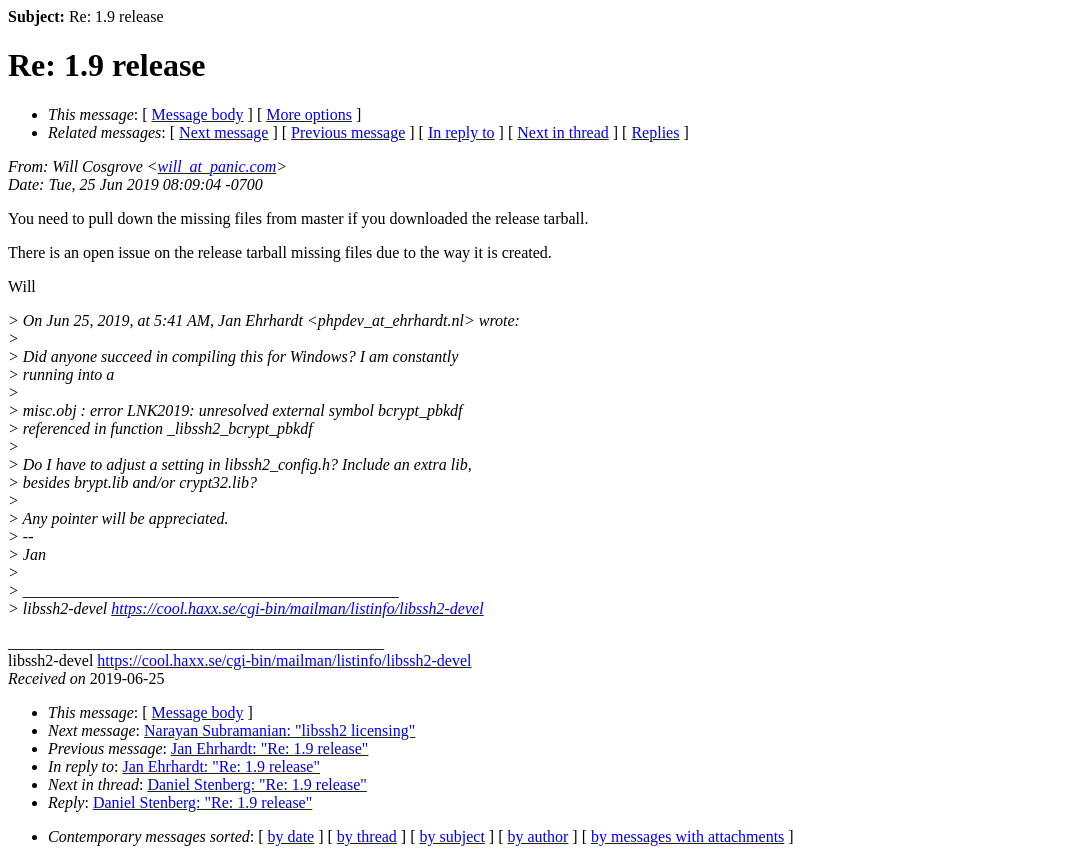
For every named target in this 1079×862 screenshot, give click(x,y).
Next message (223, 132)
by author (537, 836)
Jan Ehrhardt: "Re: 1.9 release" (269, 748)
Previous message (348, 132)
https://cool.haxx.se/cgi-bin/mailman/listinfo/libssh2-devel (297, 608)
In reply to (461, 132)
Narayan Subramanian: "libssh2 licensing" (279, 730)
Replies (655, 132)
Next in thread (563, 132)
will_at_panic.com (217, 166)
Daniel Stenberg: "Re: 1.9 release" (256, 784)
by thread (367, 836)
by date (291, 836)
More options (309, 114)
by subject (452, 836)
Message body (198, 114)
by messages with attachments (687, 836)
